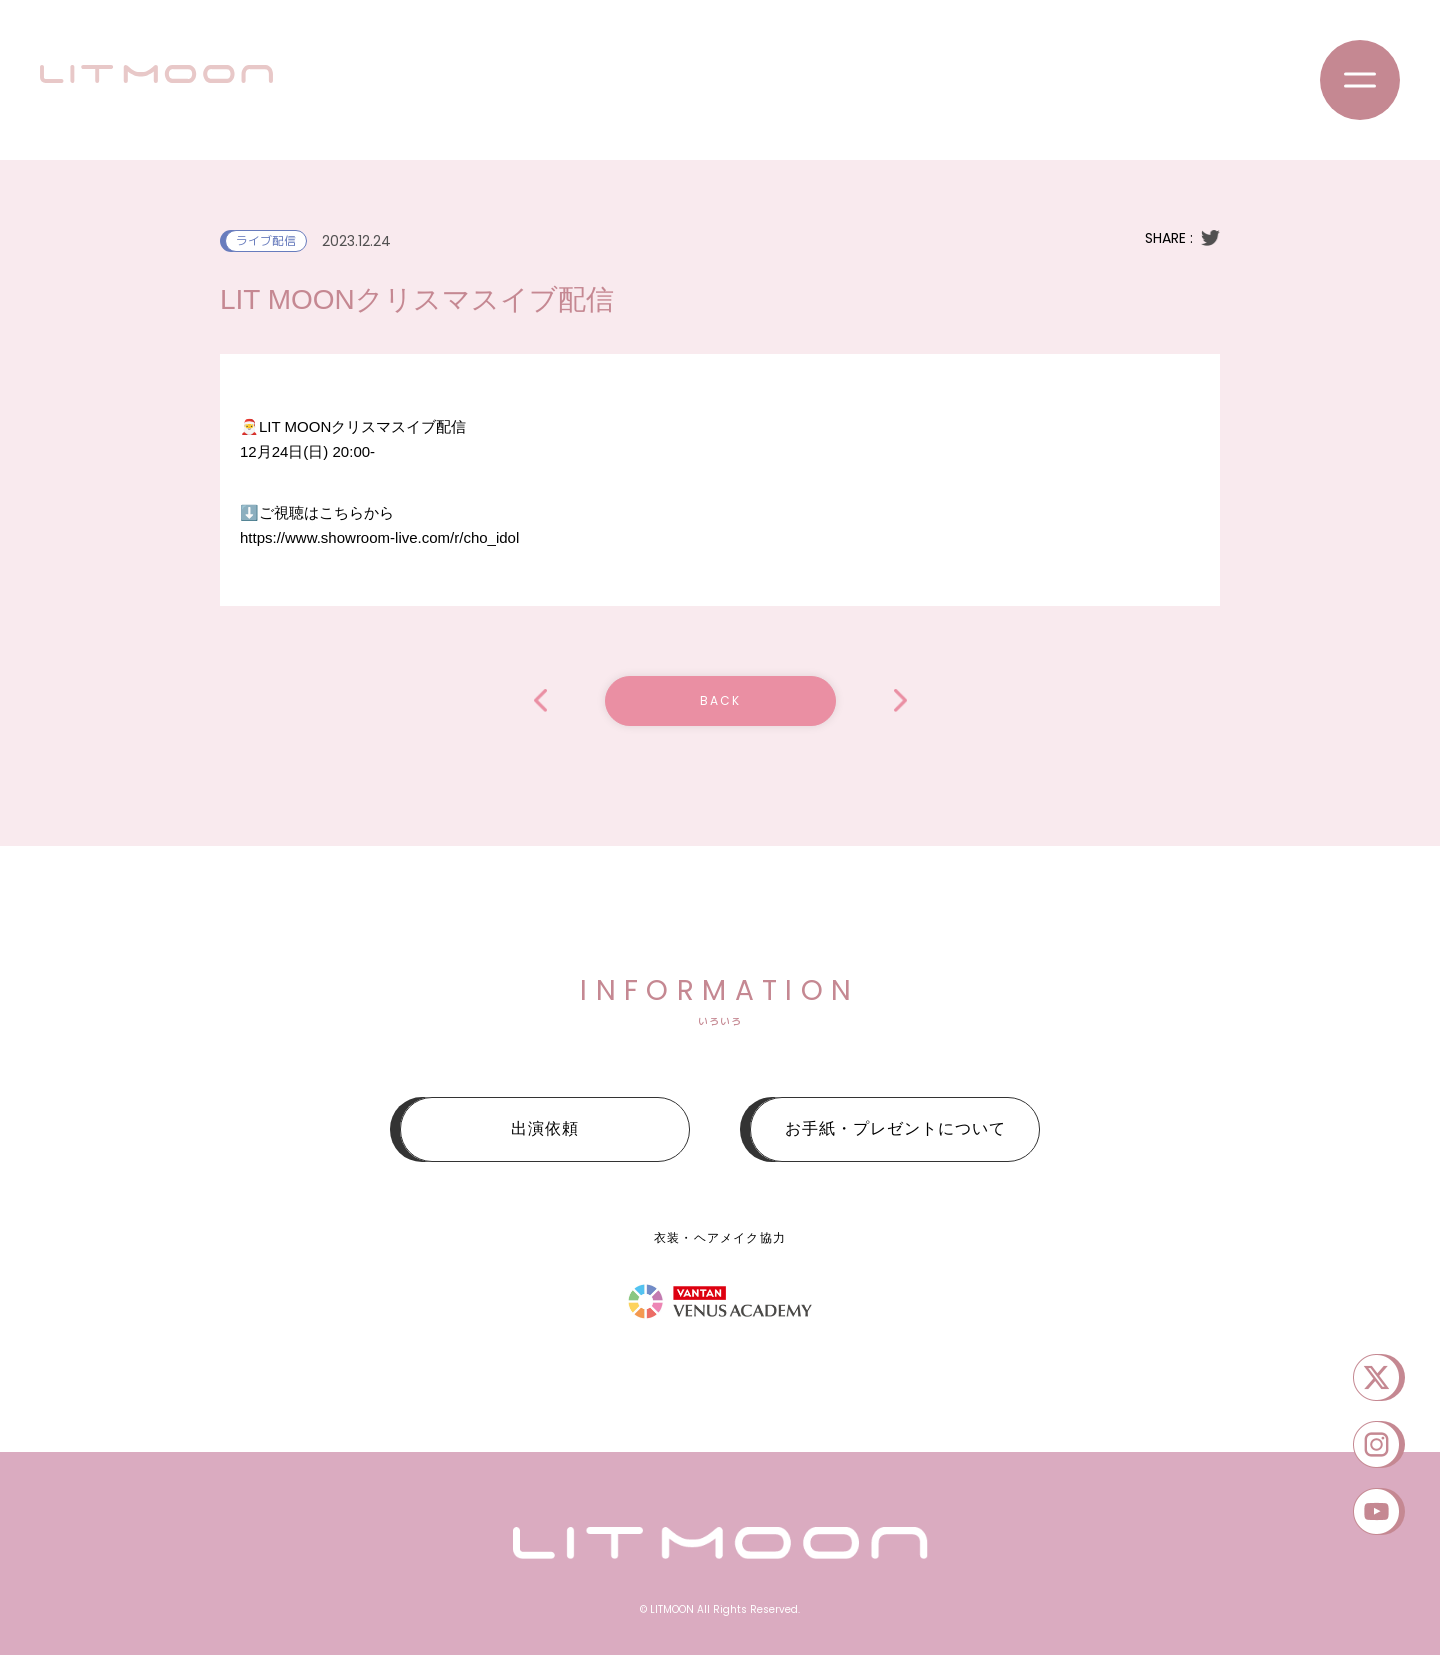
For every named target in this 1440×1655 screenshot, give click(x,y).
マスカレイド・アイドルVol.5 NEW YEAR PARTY (540, 700)
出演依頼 (545, 1128)
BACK (720, 700)
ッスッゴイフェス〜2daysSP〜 (900, 700)
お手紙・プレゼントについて (895, 1128)
